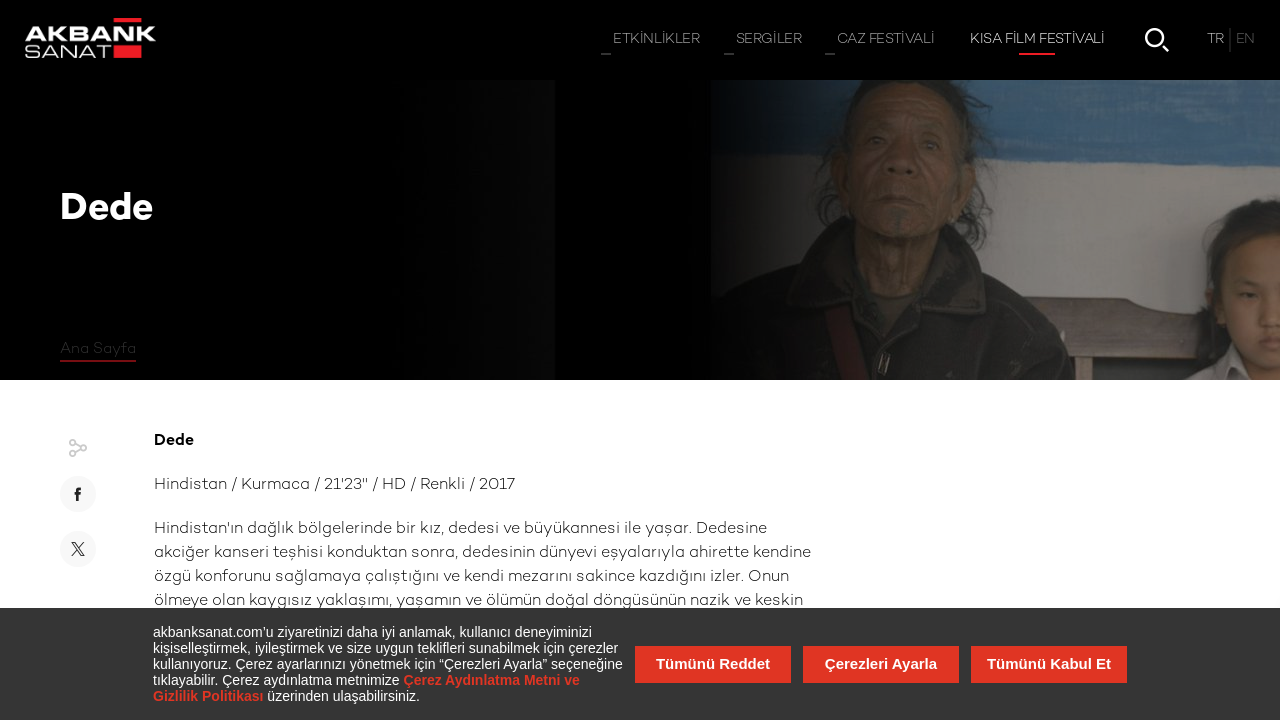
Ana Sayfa (98, 349)
